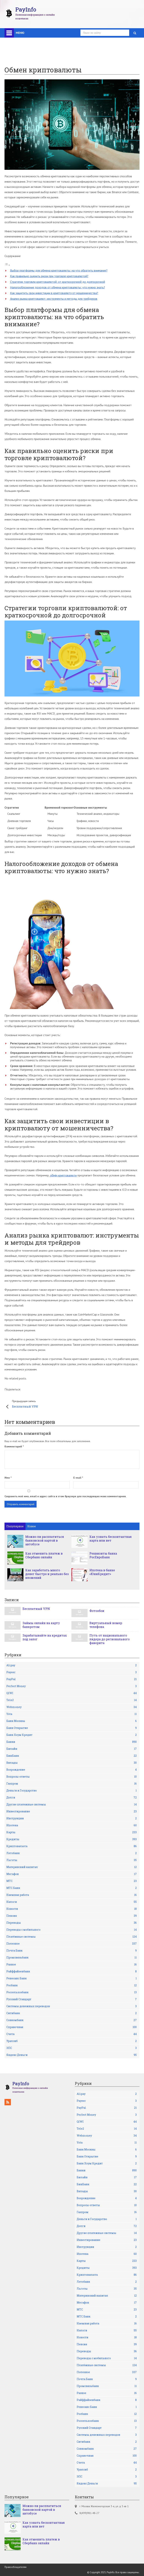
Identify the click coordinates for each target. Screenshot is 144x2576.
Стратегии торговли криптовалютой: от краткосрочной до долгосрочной (57, 282)
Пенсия (71, 1916)
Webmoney (71, 1707)
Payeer (71, 1672)
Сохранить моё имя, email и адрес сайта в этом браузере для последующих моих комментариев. (65, 1496)
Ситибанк (71, 2013)
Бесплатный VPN (40, 1403)
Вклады (71, 1763)
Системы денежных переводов (71, 2006)
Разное (71, 1964)
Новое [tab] (31, 1526)
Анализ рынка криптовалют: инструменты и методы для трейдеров (53, 298)
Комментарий (14, 1446)
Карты (71, 1832)
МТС (71, 1881)
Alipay (71, 1665)
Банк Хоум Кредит (71, 1735)
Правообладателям (15, 2567)
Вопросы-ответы (71, 1777)
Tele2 (71, 1700)
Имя (7, 1477)
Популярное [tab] (15, 1526)
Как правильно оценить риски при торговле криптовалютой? (49, 276)
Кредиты (71, 1839)
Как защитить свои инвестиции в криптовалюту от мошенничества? (54, 293)
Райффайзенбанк (71, 1971)
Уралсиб (71, 2041)
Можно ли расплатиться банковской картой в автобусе (44, 1540)
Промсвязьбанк (71, 1957)
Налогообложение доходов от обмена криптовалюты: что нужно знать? (57, 287)
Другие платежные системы (71, 1804)
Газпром (71, 1783)
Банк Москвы (71, 1721)
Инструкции (71, 1818)
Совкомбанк (71, 2020)
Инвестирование (71, 1811)
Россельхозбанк (71, 1992)
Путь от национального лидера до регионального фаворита (109, 1639)
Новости (71, 1909)
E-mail (78, 1477)
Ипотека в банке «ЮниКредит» (102, 1572)
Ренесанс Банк (71, 1978)
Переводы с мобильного (71, 1930)
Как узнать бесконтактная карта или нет (110, 1538)
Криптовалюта (71, 1846)
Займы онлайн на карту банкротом (41, 1625)
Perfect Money (71, 1686)
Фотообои (96, 1611)
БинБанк (71, 1756)
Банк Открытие (71, 1728)
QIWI (71, 1693)
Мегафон (71, 1874)
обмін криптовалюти (63, 1175)
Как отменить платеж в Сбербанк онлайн (44, 1555)
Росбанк (71, 1985)
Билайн (71, 1749)
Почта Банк (71, 1950)
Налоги (71, 1902)
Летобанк (71, 1853)
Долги (71, 1797)
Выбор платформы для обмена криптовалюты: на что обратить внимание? (58, 270)
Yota (71, 1714)
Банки (71, 1742)
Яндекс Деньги (71, 2055)
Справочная (71, 2027)
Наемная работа (71, 1895)
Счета (71, 2034)
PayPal (71, 1679)
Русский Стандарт (71, 1999)
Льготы (71, 1860)
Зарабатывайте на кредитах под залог (44, 1637)
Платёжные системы (71, 1937)
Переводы (71, 1923)
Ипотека (71, 1825)
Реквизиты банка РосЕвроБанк (103, 1555)
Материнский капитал (71, 1867)
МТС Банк (71, 1888)
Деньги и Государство (71, 1790)
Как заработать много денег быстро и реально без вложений (47, 1574)
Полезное (71, 1943)
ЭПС (71, 2048)
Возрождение (71, 1770)
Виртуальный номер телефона (105, 1625)
